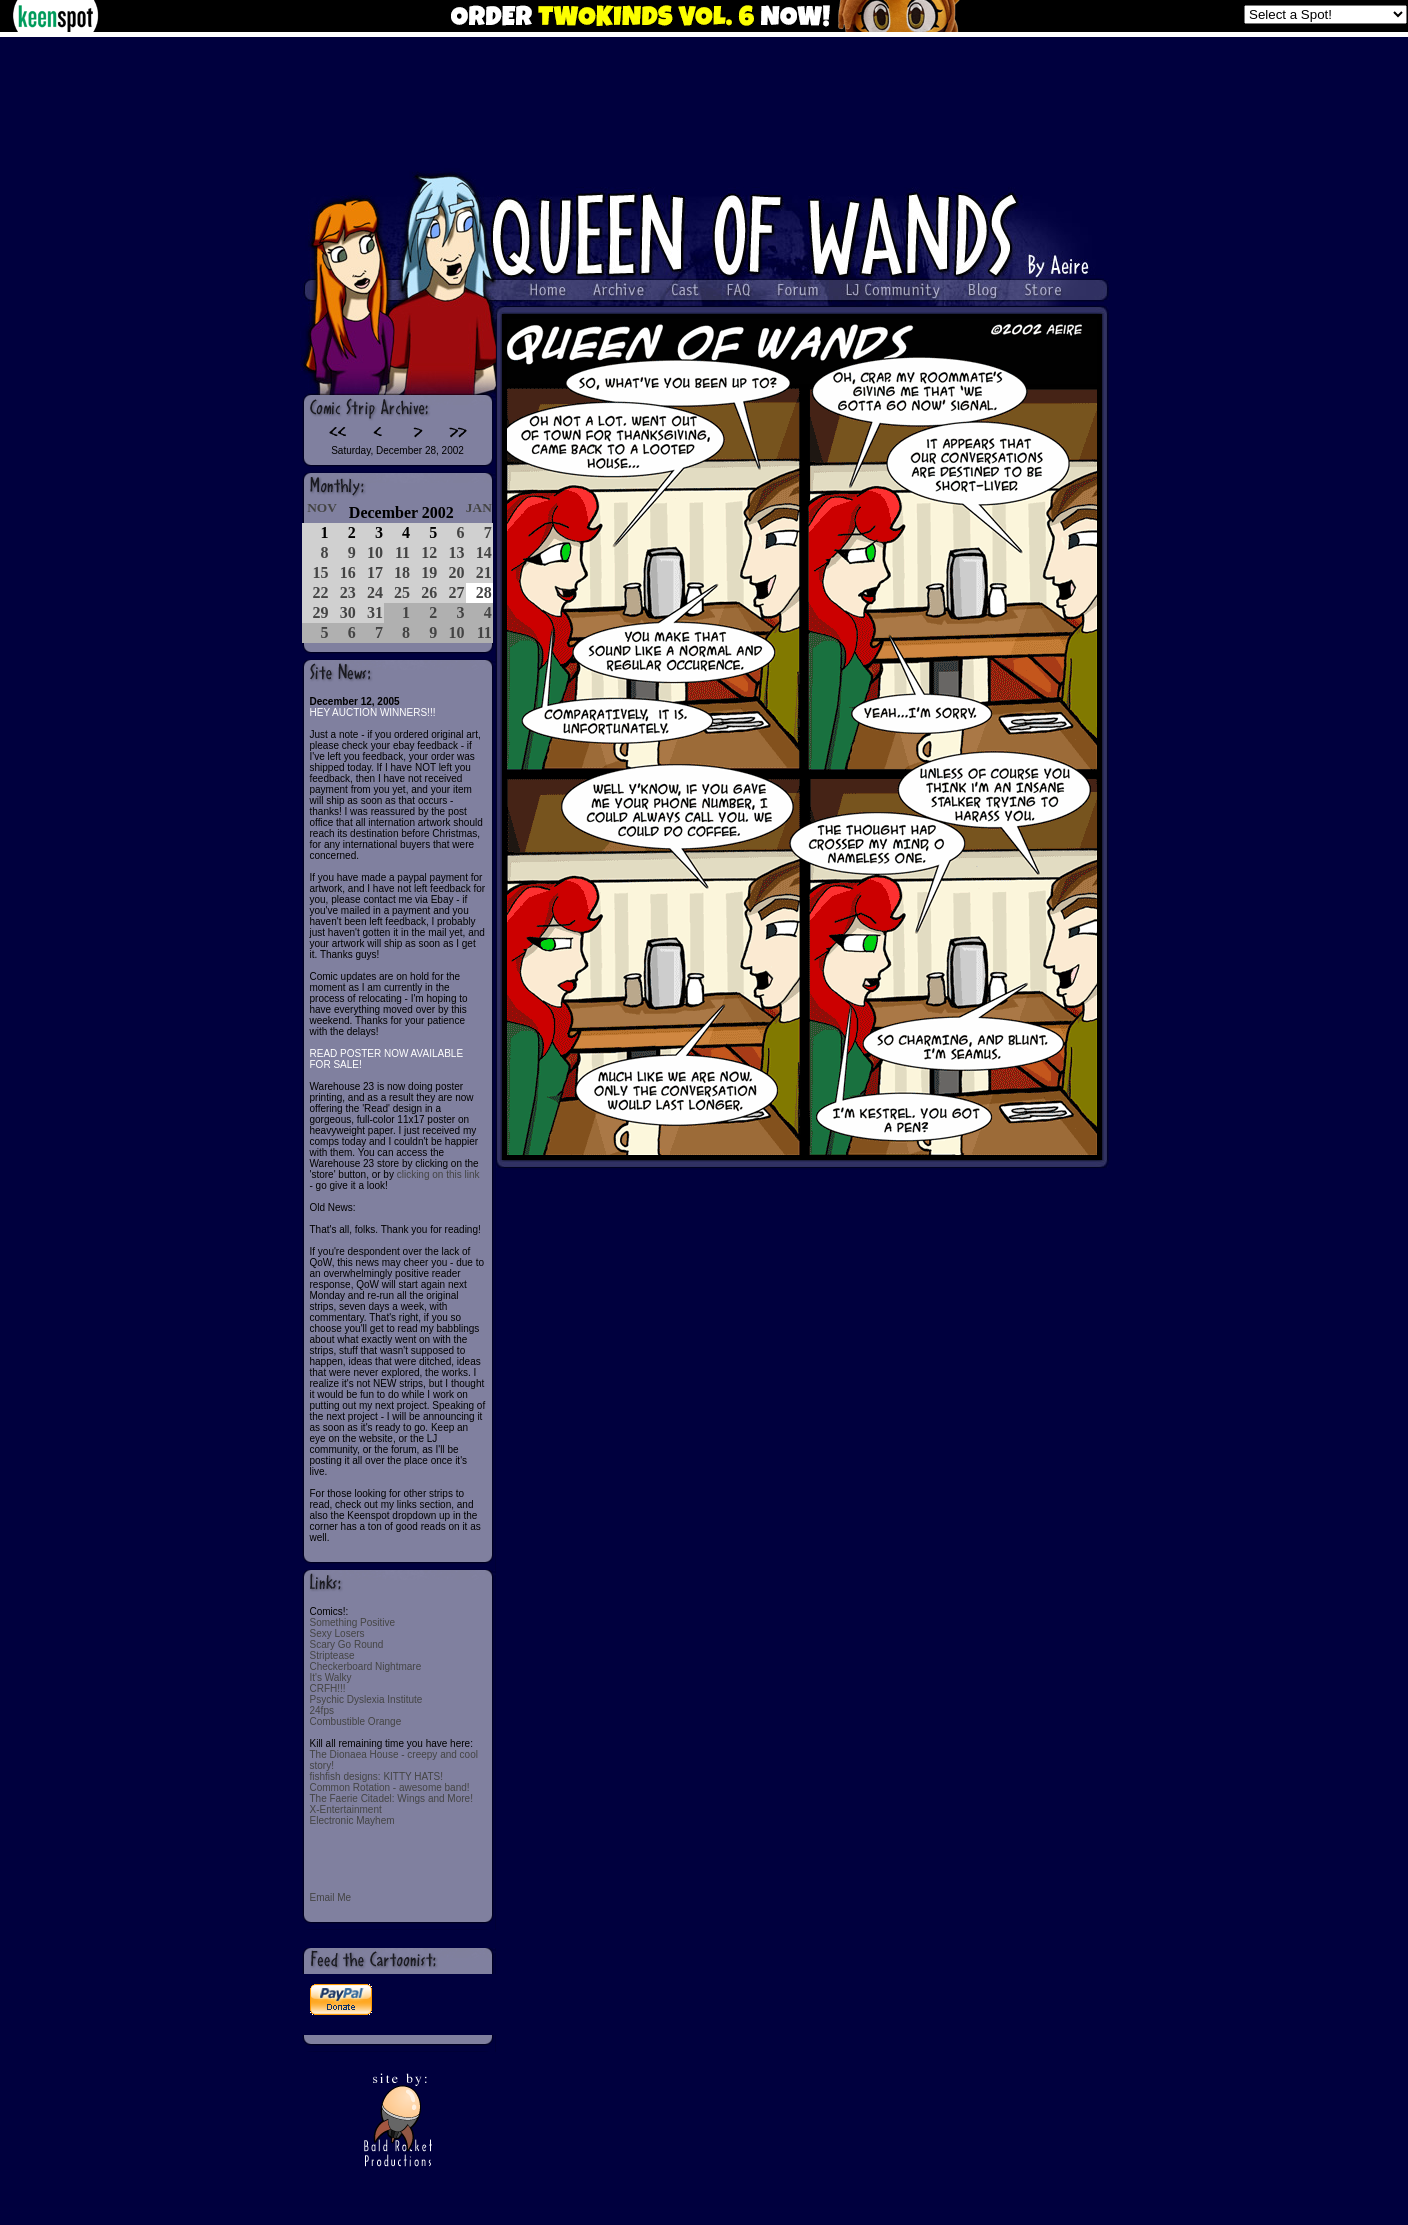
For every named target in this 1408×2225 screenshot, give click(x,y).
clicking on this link (438, 1174)
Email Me (331, 1897)
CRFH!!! (328, 1688)
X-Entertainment (346, 1809)
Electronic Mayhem (352, 1820)
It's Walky (331, 1677)
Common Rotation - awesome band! (390, 1787)
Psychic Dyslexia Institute (366, 1699)
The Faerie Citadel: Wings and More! (391, 1798)
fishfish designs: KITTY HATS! (377, 1776)
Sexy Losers (337, 1633)
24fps (322, 1710)
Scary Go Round (347, 1644)
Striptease (332, 1655)
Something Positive (353, 1622)
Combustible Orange (356, 1721)
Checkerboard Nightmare (366, 1666)
